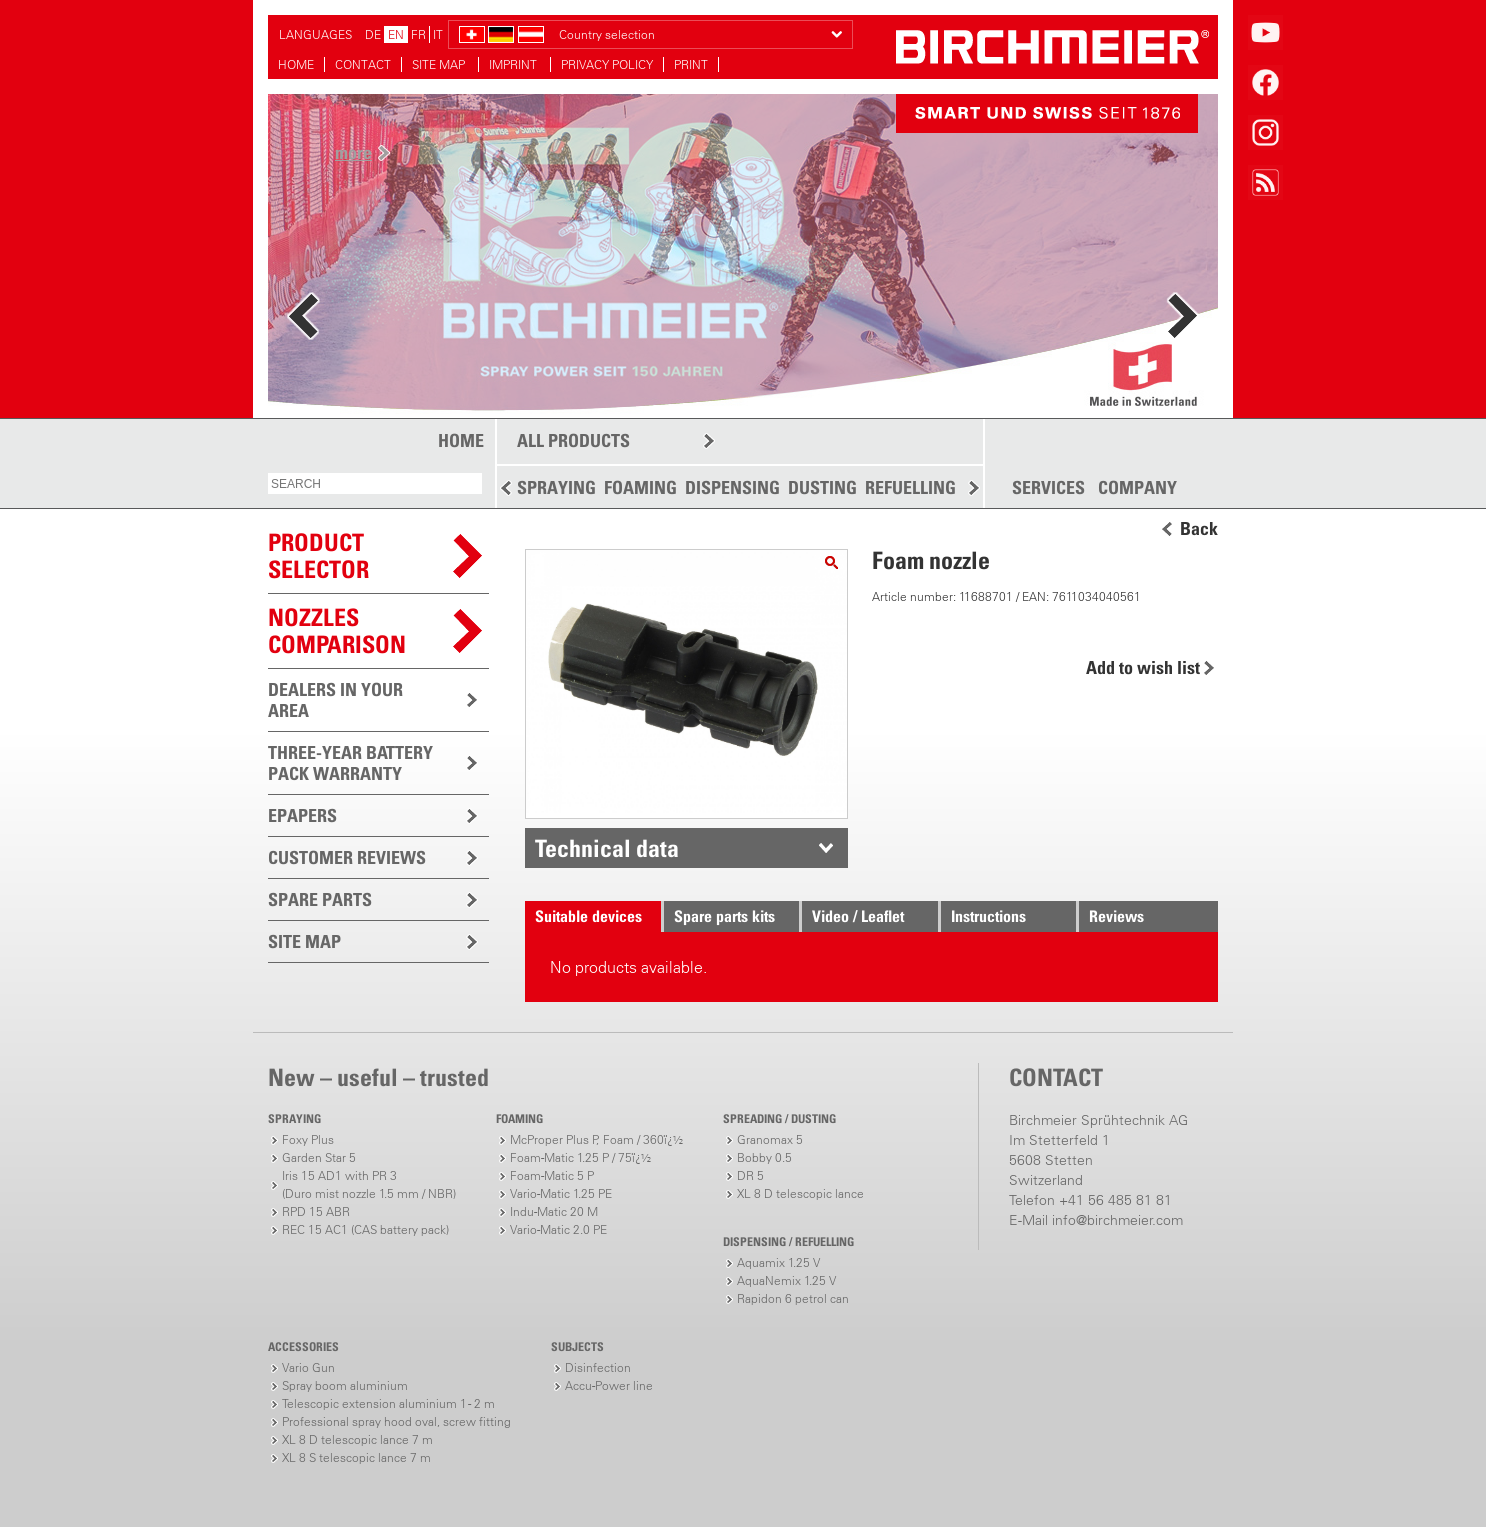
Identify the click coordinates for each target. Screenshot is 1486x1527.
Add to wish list (1143, 667)
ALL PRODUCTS (573, 440)
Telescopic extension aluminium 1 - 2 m (388, 1403)
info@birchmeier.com (1117, 1220)
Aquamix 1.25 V (778, 1262)
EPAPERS (302, 815)
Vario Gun (308, 1367)
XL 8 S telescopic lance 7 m (356, 1457)
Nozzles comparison (337, 630)
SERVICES (1048, 488)
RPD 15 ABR (316, 1211)
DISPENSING (732, 487)
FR (418, 34)
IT (438, 34)
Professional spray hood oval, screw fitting (396, 1421)
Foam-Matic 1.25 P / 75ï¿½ (580, 1157)
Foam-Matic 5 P (552, 1175)
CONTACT (363, 64)
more (353, 152)
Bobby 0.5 (764, 1157)
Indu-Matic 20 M (554, 1211)
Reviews (1116, 916)
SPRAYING (556, 487)
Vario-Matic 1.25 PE (561, 1193)
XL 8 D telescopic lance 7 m (357, 1439)
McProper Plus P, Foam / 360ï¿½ (596, 1139)
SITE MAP (440, 64)
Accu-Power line (609, 1385)
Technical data (607, 848)
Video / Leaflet (858, 916)
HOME (296, 64)
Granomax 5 (770, 1139)
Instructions (988, 916)
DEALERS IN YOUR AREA (335, 700)
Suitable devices (588, 916)
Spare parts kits (724, 916)
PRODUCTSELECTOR (318, 555)
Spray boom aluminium (345, 1385)
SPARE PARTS (320, 899)
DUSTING (822, 487)
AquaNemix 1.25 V (786, 1280)
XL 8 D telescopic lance (800, 1193)
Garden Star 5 (319, 1157)
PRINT (691, 64)
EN (396, 34)
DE (373, 34)
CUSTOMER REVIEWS (347, 857)
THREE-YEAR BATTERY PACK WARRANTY (350, 763)
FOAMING (640, 487)
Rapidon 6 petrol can (793, 1298)
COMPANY (1137, 488)
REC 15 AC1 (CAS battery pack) (365, 1229)
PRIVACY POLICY (607, 64)
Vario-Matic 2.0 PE (558, 1229)
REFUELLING (910, 487)
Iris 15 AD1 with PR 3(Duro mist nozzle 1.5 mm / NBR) (369, 1184)
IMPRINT (514, 64)
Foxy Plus (308, 1139)
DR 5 (750, 1175)
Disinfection (598, 1367)
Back (1199, 529)
